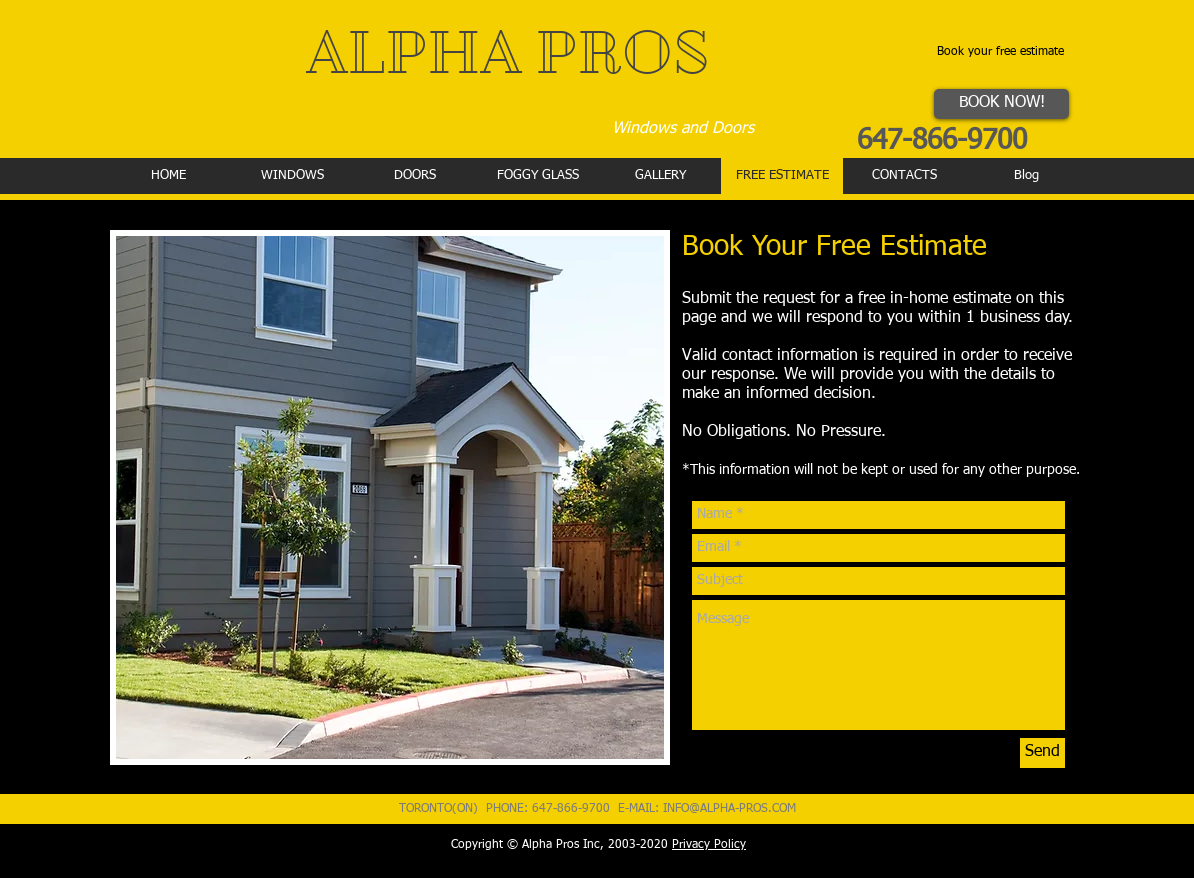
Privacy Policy (709, 845)
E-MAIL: (640, 809)
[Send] (1042, 753)
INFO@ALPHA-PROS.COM (729, 809)
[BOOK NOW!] (1001, 104)
